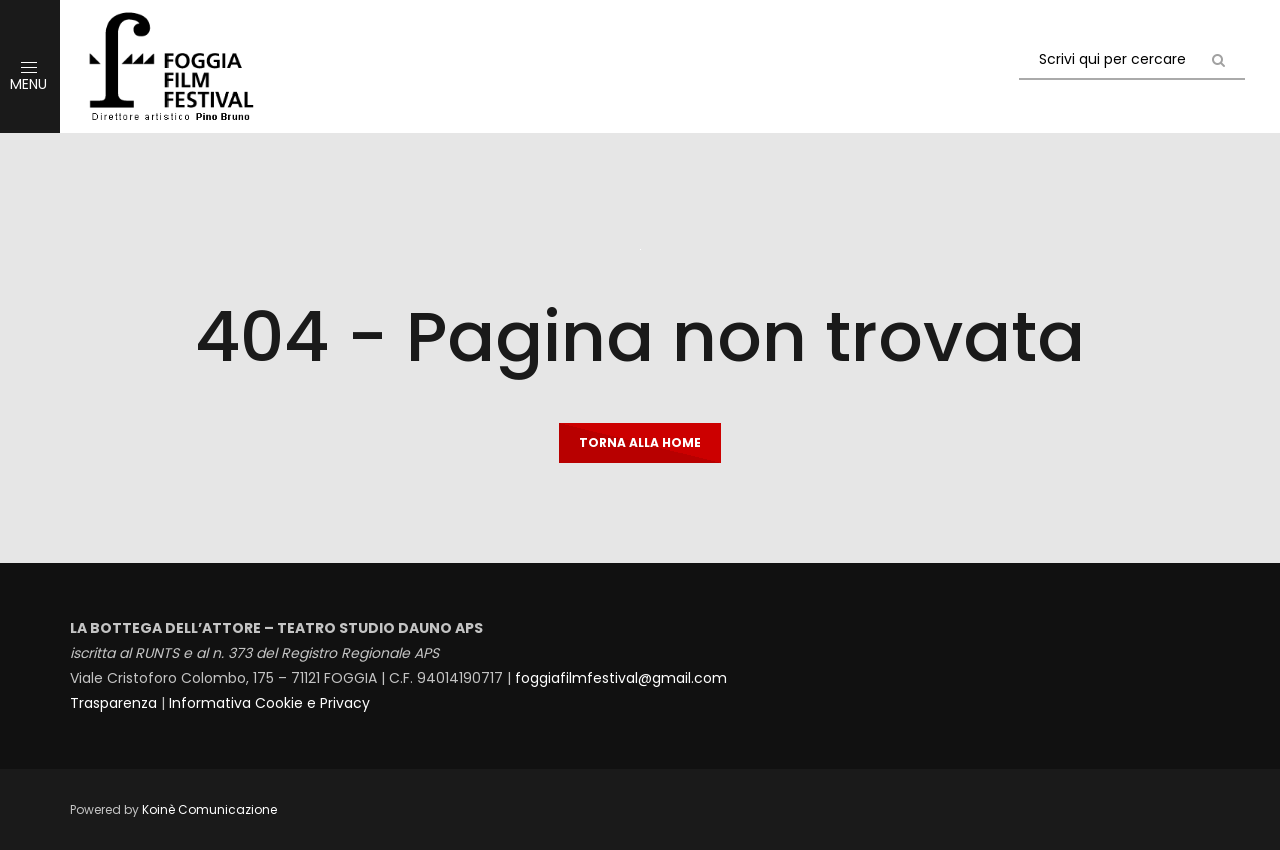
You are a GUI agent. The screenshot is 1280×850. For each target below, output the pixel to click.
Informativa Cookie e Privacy (269, 703)
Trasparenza (113, 703)
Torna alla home (640, 442)
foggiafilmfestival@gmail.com (621, 678)
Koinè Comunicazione (209, 809)
